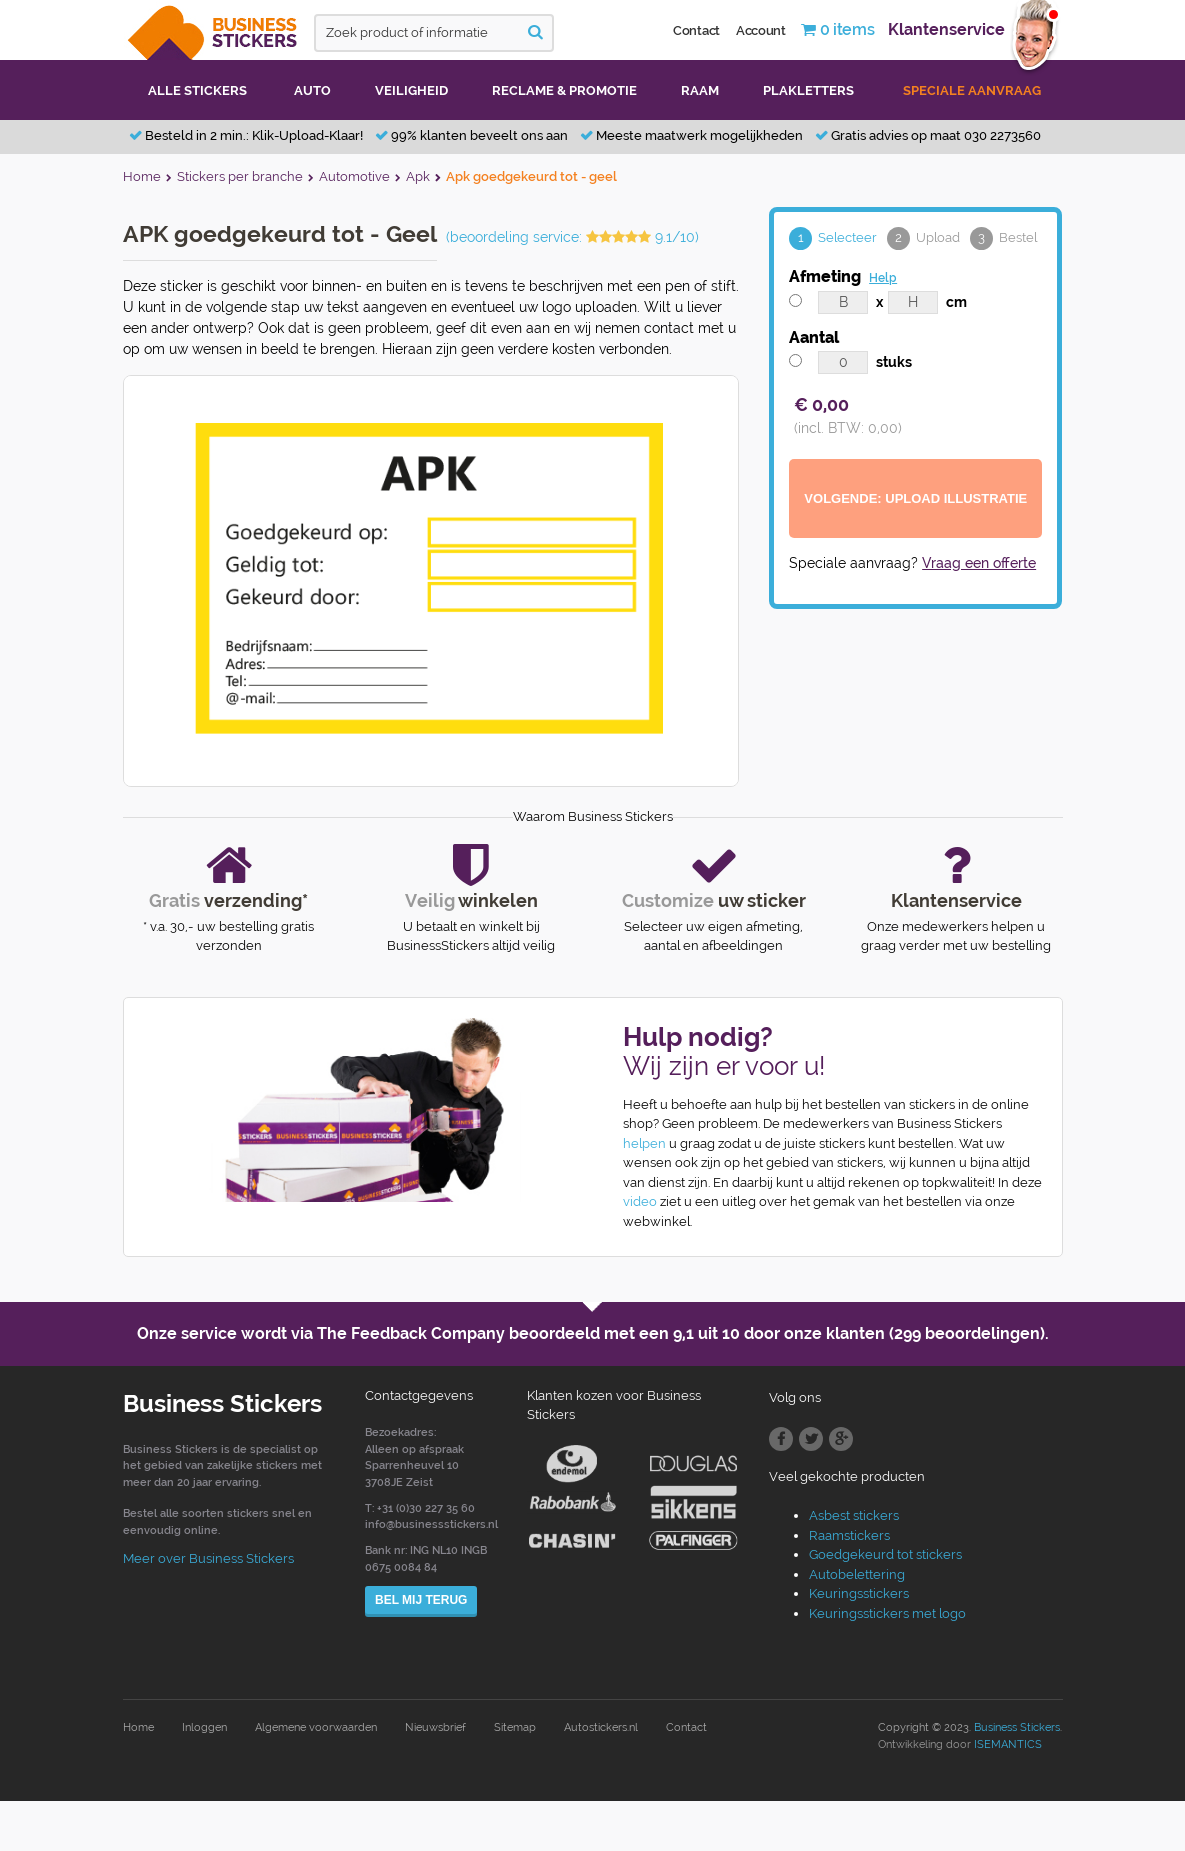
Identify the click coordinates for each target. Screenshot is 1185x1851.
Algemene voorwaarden (316, 1727)
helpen (644, 1143)
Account (761, 30)
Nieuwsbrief (435, 1727)
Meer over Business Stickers (208, 1558)
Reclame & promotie (564, 90)
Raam (700, 90)
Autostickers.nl (601, 1727)
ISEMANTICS (1008, 1744)
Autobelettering (857, 1574)
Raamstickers (849, 1535)
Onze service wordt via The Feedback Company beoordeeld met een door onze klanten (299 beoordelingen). (593, 1333)
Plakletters (808, 90)
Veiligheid (411, 90)
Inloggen (204, 1727)
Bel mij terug (421, 1600)
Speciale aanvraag (972, 90)
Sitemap (515, 1727)
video (640, 1201)
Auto (312, 90)
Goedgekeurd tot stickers (885, 1554)
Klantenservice (946, 29)
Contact (696, 30)
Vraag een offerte (979, 563)
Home (138, 1727)
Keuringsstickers (859, 1593)
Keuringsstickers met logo (887, 1613)
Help (883, 278)
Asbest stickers (854, 1515)
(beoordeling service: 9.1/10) (572, 237)
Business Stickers (1017, 1727)
